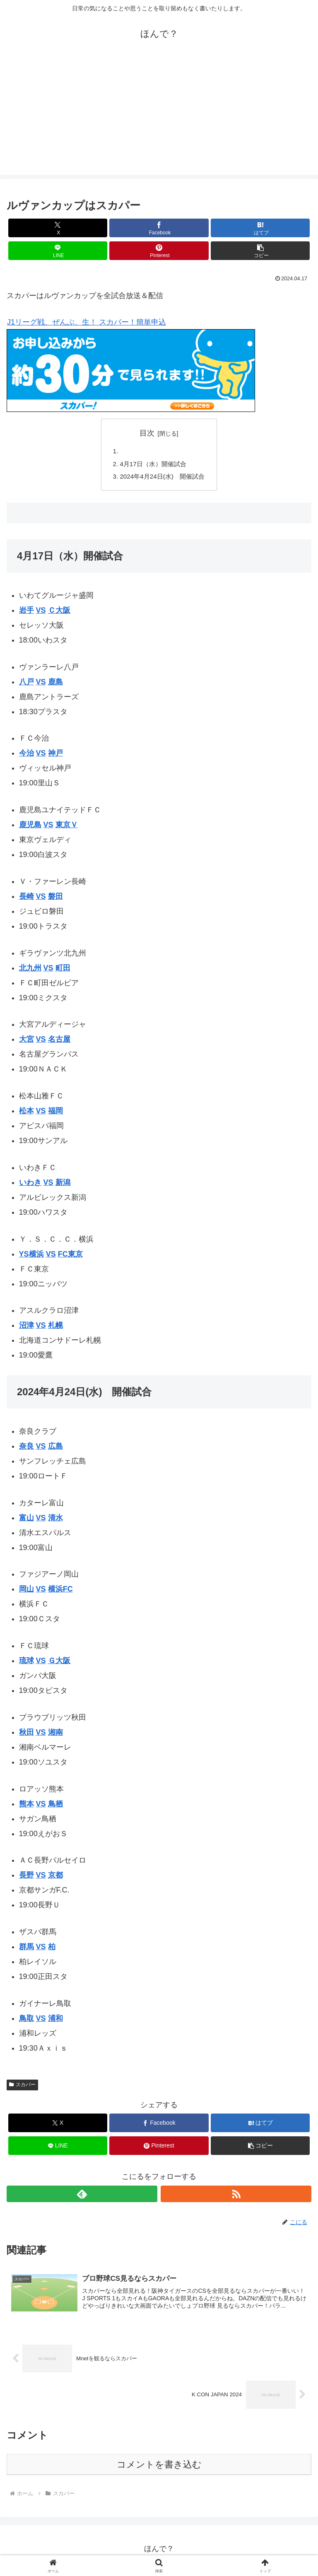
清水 (55, 1520)
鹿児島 (30, 827)
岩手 (26, 613)
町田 (62, 970)
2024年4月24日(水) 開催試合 (162, 478)
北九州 (30, 970)
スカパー (22, 2087)
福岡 (55, 1114)
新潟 (62, 1185)
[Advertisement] (159, 117)
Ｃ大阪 (59, 613)
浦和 (55, 2021)
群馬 (26, 1949)
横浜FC (60, 1592)
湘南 (55, 1735)
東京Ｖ (66, 827)
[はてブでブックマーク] (260, 228)
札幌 (55, 1328)
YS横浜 (31, 1256)
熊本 (26, 1806)
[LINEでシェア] (57, 250)
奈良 (26, 1448)
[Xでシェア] (57, 228)
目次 (147, 433)
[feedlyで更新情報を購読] (82, 2196)
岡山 (26, 1592)
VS (41, 613)
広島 (55, 1448)
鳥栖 (55, 1806)
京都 (55, 1878)
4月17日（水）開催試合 (152, 465)
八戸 (26, 684)
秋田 (26, 1735)
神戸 (55, 756)
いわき (30, 1185)
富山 (26, 1520)
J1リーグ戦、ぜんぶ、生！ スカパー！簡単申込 (86, 322)
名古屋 (59, 1042)
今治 (26, 756)
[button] (260, 250)
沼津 (26, 1328)
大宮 (26, 1042)
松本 (26, 1114)
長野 (26, 1878)
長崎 (26, 899)
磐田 (55, 899)
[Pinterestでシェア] (158, 250)
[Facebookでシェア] (158, 228)
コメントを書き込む (159, 2468)
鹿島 (55, 684)
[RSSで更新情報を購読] (236, 2196)
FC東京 (70, 1256)
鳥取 (26, 2021)
